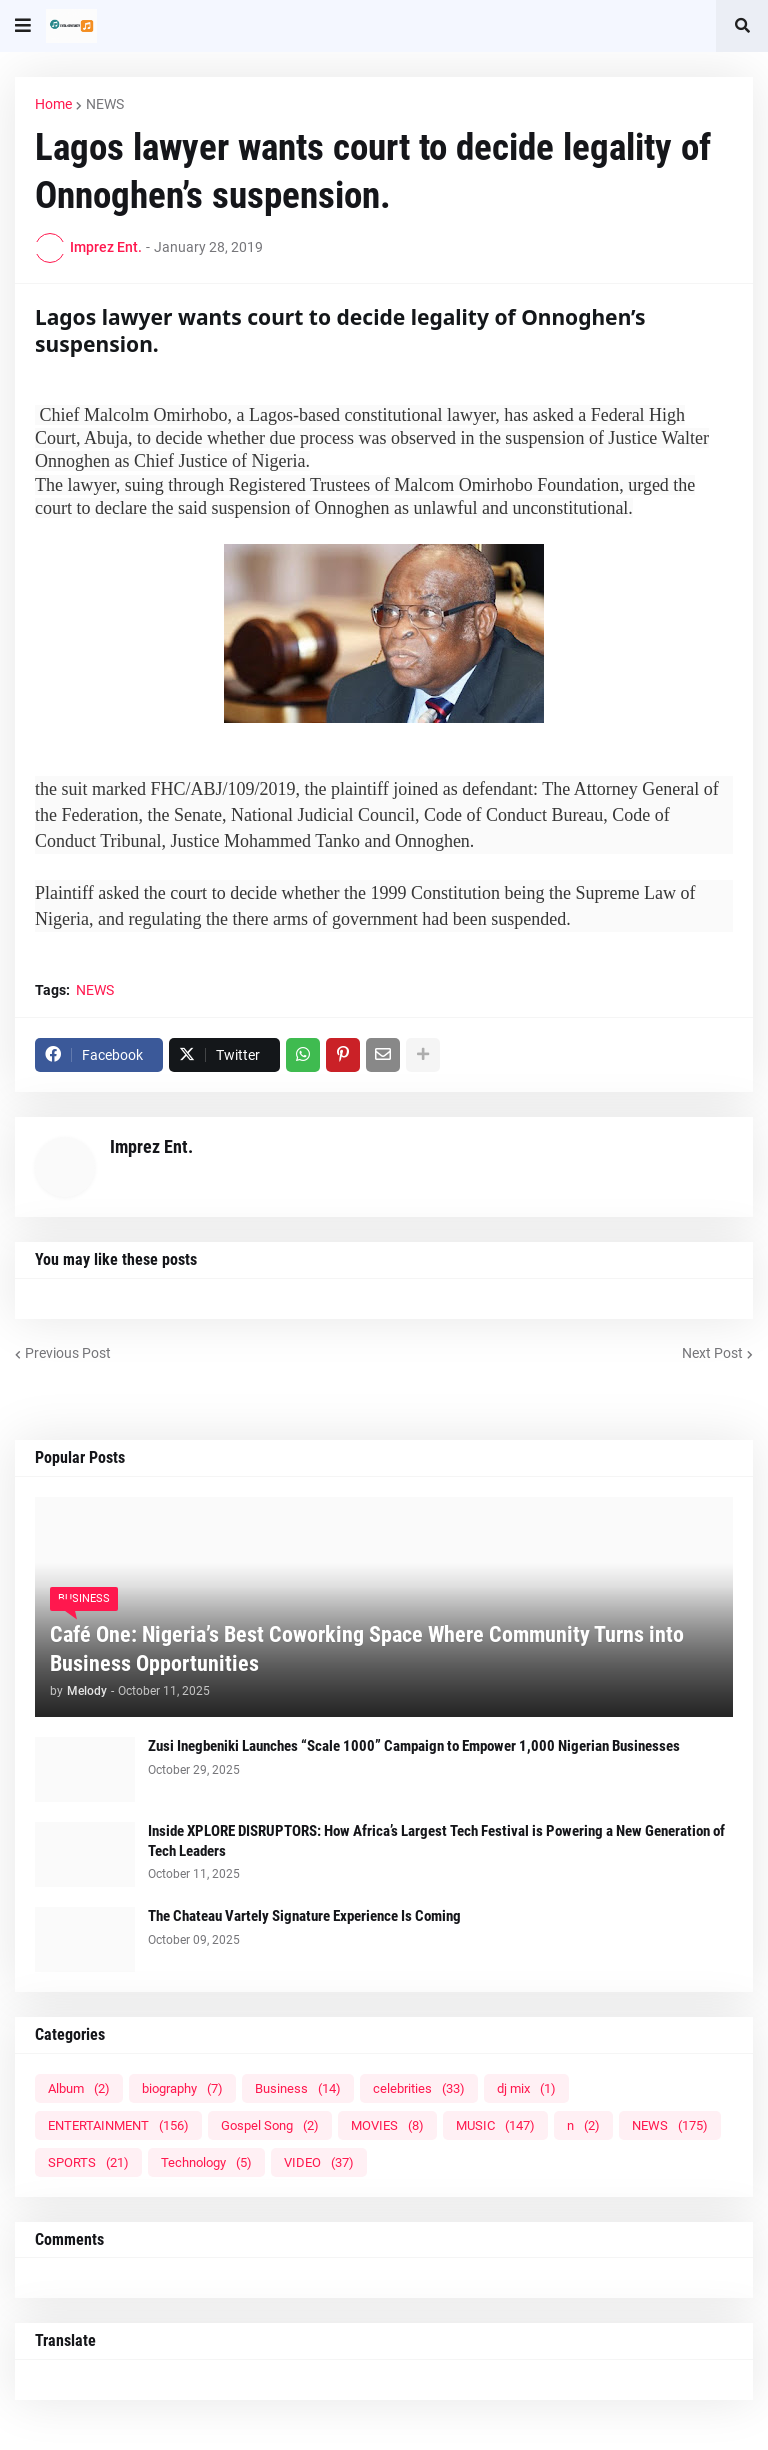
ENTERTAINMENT (118, 2125)
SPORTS (88, 2162)
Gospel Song (270, 2125)
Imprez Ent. (151, 1146)
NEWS (105, 104)
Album (79, 2088)
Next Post (712, 1353)
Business (298, 2088)
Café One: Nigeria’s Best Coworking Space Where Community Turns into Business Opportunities (367, 1649)
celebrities (419, 2088)
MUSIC (495, 2125)
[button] (23, 26)
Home (53, 104)
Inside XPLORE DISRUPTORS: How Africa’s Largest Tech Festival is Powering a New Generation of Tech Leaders (436, 1841)
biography (182, 2088)
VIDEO (319, 2162)
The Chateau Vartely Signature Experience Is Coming (304, 1916)
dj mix (526, 2088)
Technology (206, 2162)
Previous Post (68, 1353)
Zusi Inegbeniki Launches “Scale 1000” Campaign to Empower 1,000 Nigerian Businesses (414, 1746)
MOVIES (387, 2125)
